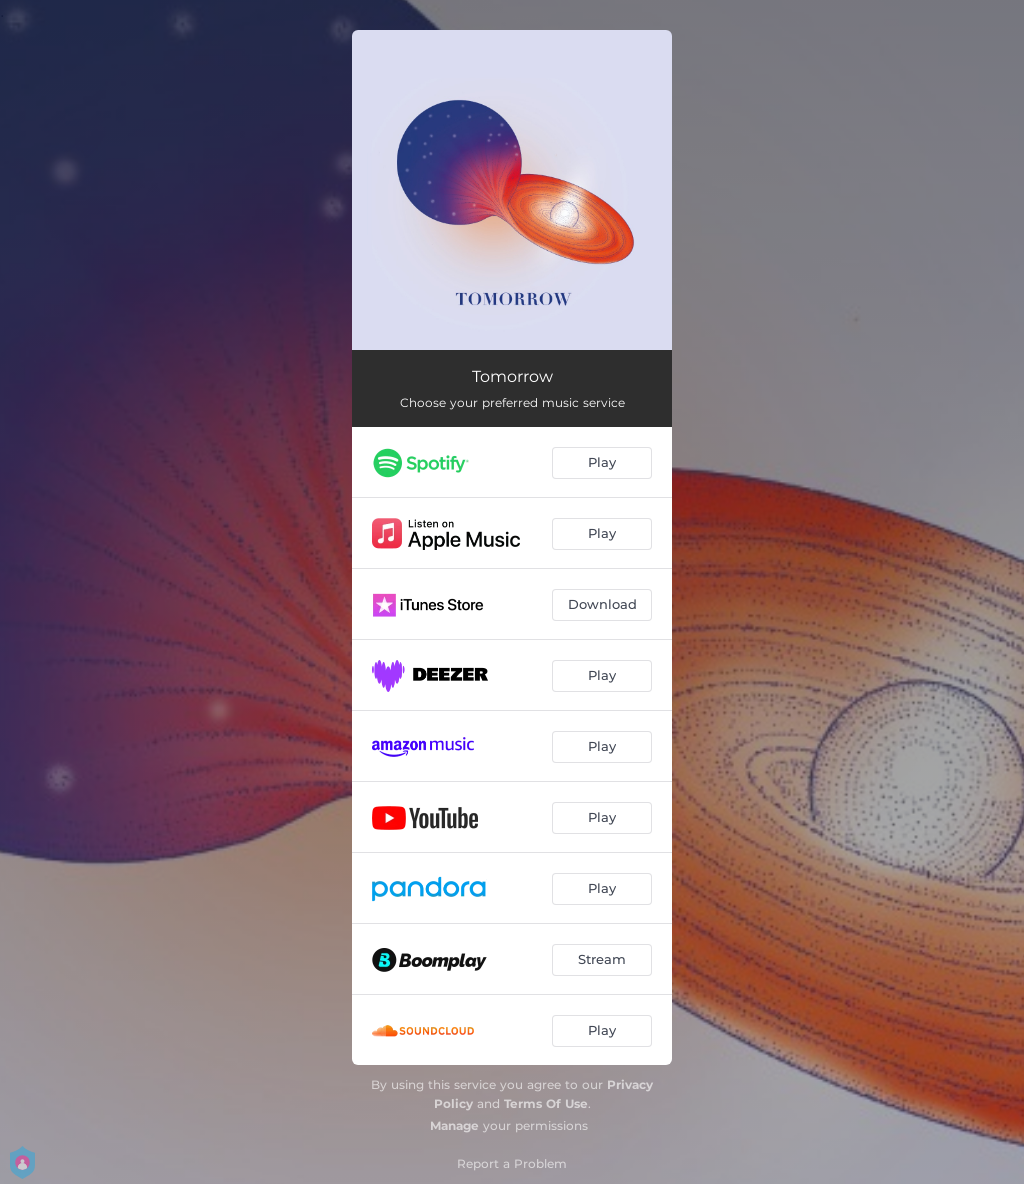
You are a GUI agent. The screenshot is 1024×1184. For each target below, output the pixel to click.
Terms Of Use (546, 1103)
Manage (454, 1125)
